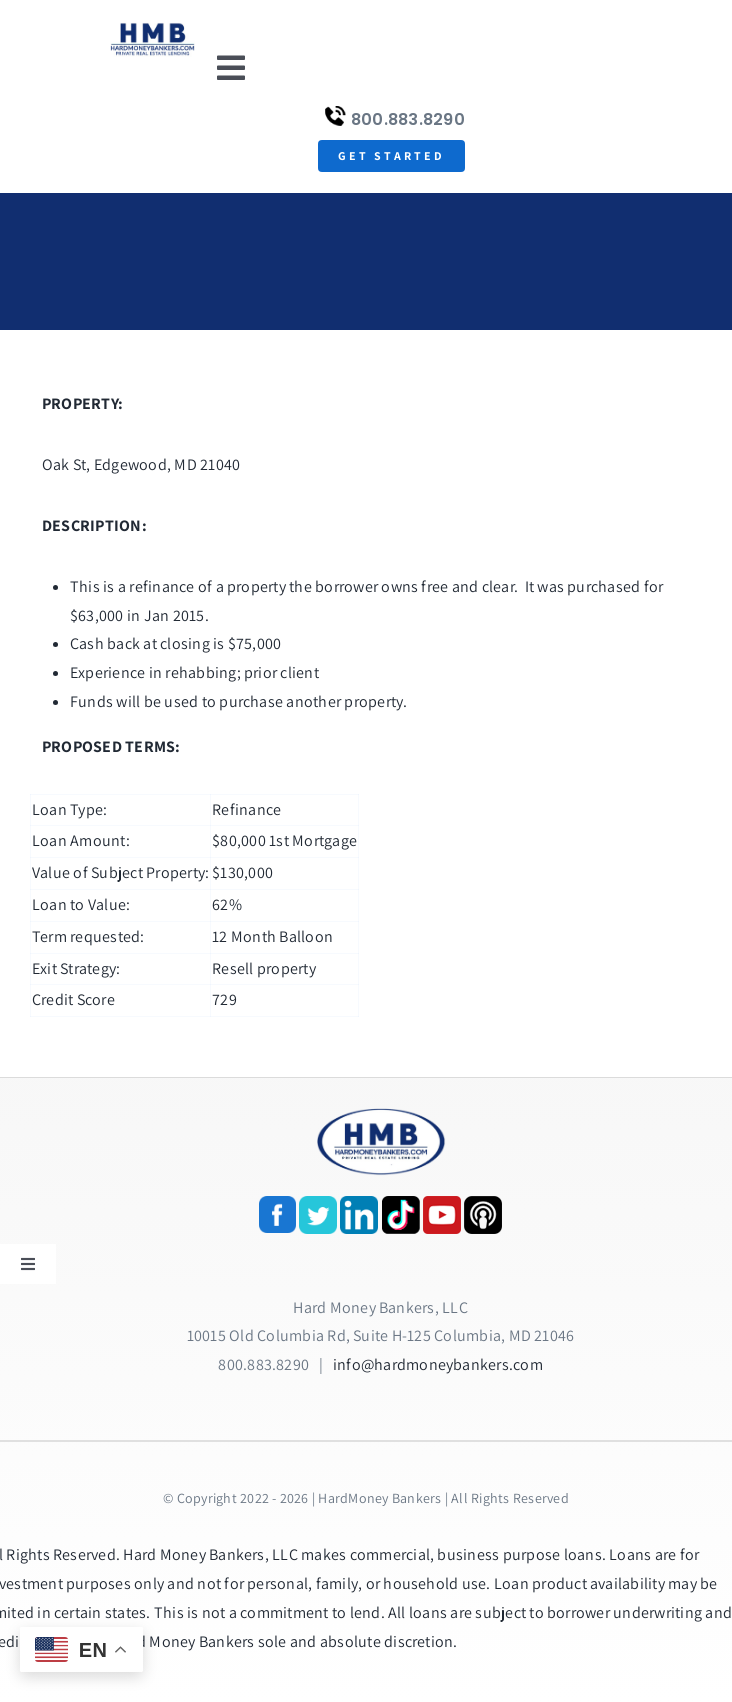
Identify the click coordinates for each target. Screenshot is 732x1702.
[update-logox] (152, 27)
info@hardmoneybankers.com (438, 1364)
